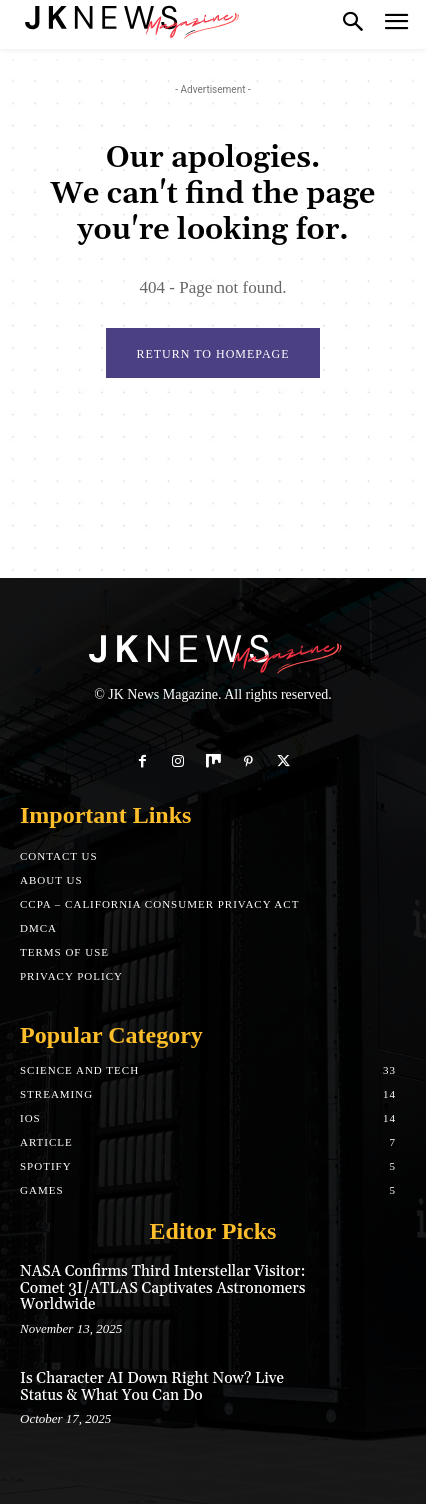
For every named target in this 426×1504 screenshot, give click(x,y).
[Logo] (130, 20)
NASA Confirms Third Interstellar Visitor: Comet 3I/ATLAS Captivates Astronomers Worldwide (162, 1288)
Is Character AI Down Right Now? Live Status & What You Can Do (152, 1387)
